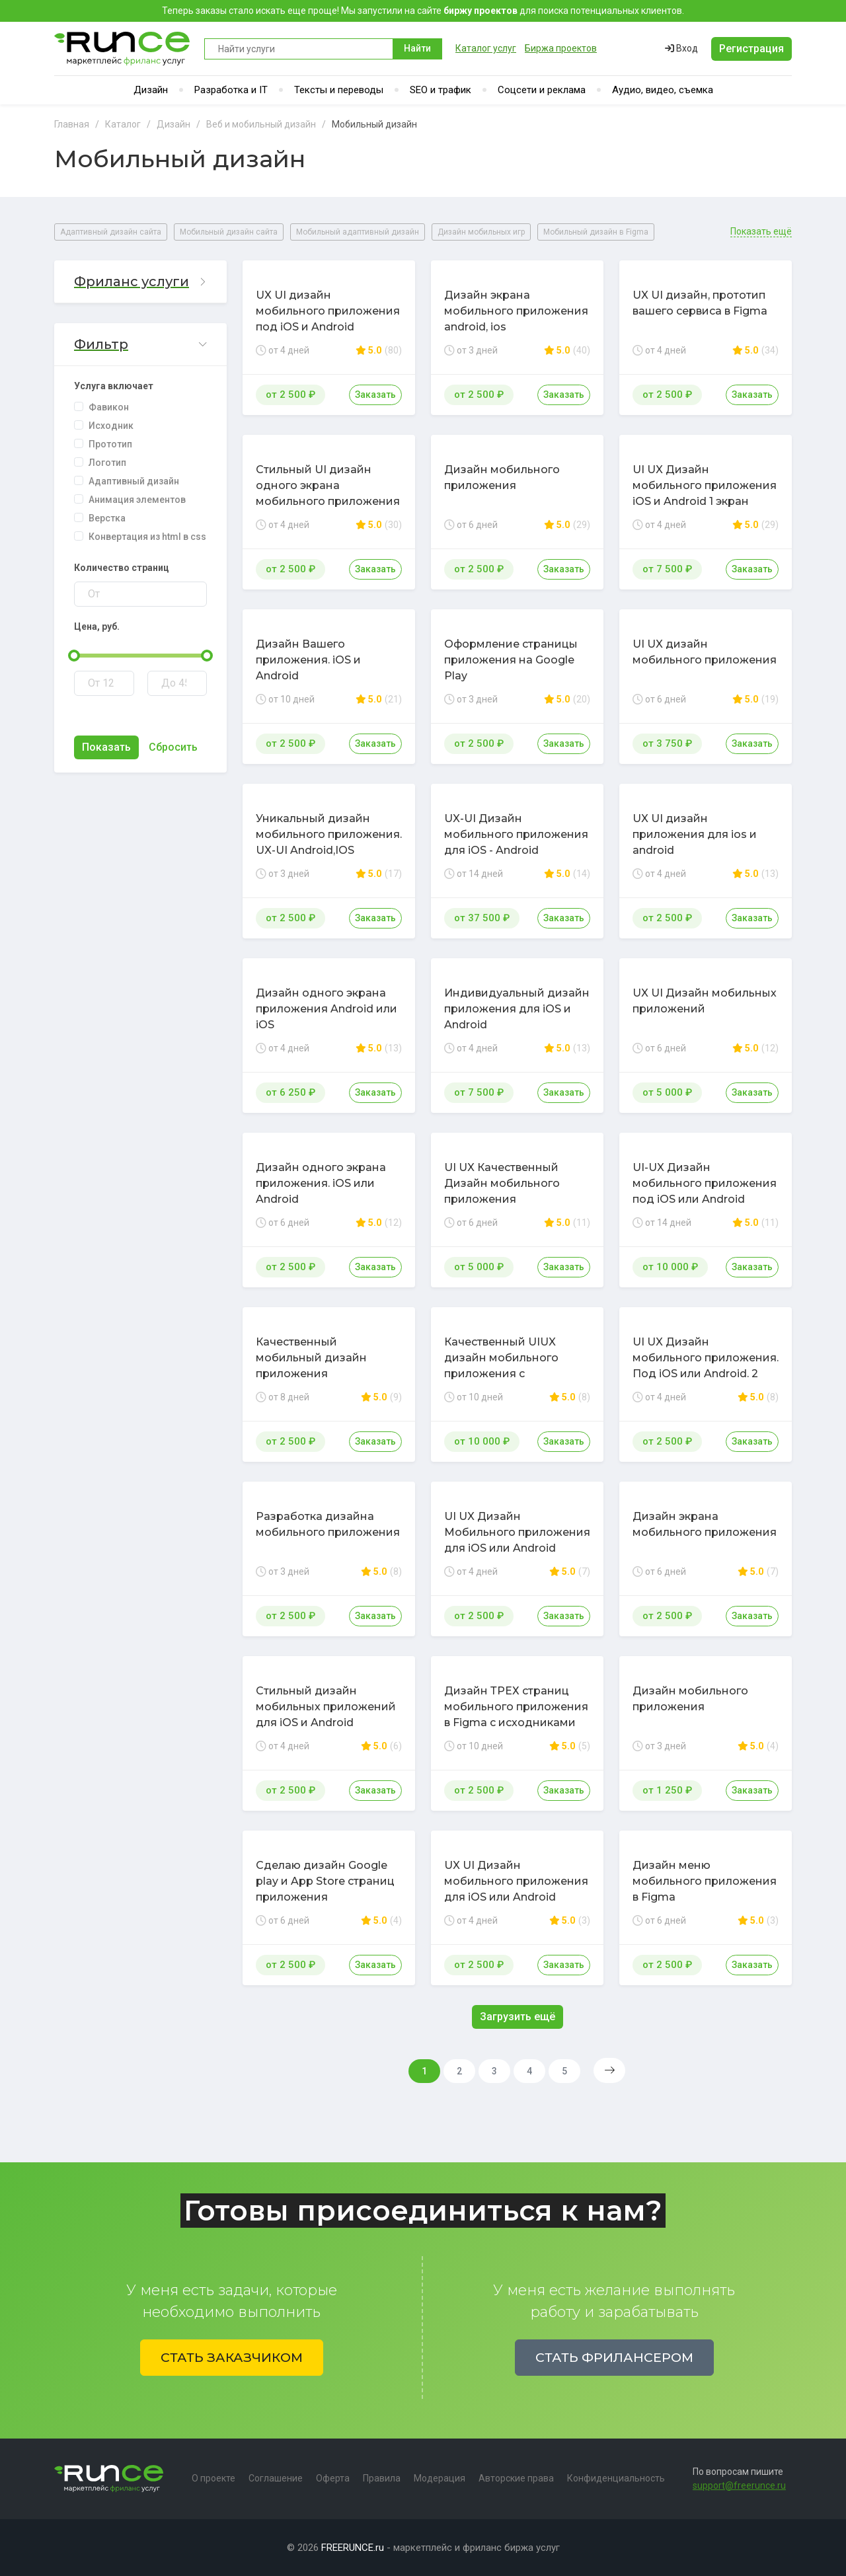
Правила (382, 2478)
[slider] (74, 656)
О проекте (213, 2478)
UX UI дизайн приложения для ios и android (695, 834)
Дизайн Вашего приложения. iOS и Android (308, 660)
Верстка (107, 518)
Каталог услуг (485, 48)
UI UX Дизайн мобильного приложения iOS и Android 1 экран (705, 485)
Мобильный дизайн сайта (229, 232)
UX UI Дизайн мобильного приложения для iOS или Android (516, 1881)
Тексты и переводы (338, 90)
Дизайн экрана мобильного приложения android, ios (516, 311)
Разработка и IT (231, 90)
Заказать (375, 394)
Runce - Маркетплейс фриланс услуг (122, 48)
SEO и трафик (440, 90)
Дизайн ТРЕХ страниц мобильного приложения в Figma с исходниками (516, 1707)
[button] (140, 281)
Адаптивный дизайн (134, 481)
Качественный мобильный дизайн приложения (311, 1358)
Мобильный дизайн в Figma (595, 232)
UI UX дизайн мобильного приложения (705, 652)
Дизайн (151, 90)
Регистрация (751, 48)
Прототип (110, 444)
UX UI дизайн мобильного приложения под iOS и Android (328, 311)
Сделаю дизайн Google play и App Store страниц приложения (325, 1881)
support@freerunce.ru (739, 2485)
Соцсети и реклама (542, 90)
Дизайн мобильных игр (481, 232)
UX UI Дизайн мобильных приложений (705, 1001)
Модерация (439, 2478)
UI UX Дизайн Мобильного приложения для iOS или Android (517, 1532)
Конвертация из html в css (147, 536)
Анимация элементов (137, 499)
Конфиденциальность (616, 2478)
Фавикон (109, 407)
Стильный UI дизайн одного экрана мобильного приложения (328, 485)
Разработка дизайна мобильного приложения (328, 1524)
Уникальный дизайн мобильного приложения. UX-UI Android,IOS (329, 834)
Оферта (333, 2478)
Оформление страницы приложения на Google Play (511, 660)
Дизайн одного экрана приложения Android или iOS (326, 1009)
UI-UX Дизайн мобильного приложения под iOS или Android (705, 1183)
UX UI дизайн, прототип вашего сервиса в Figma (700, 303)
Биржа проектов (561, 48)
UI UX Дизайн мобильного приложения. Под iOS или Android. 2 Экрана (706, 1366)
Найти (417, 48)
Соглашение (276, 2478)
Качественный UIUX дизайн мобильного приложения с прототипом (501, 1366)
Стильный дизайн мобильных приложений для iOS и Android (326, 1707)
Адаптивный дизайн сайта (110, 232)
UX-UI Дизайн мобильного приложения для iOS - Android (516, 834)
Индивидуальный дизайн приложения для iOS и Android (517, 1009)
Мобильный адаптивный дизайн (357, 232)
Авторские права (516, 2478)
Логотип (107, 462)
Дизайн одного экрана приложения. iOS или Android (321, 1183)
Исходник (111, 425)
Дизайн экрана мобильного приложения (705, 1524)
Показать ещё (761, 232)
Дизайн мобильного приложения (502, 477)
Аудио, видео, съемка (662, 90)
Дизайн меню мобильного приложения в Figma (705, 1881)
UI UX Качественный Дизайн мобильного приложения (502, 1183)
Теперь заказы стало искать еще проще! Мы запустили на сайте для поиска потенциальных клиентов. (423, 10)
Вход (681, 48)
